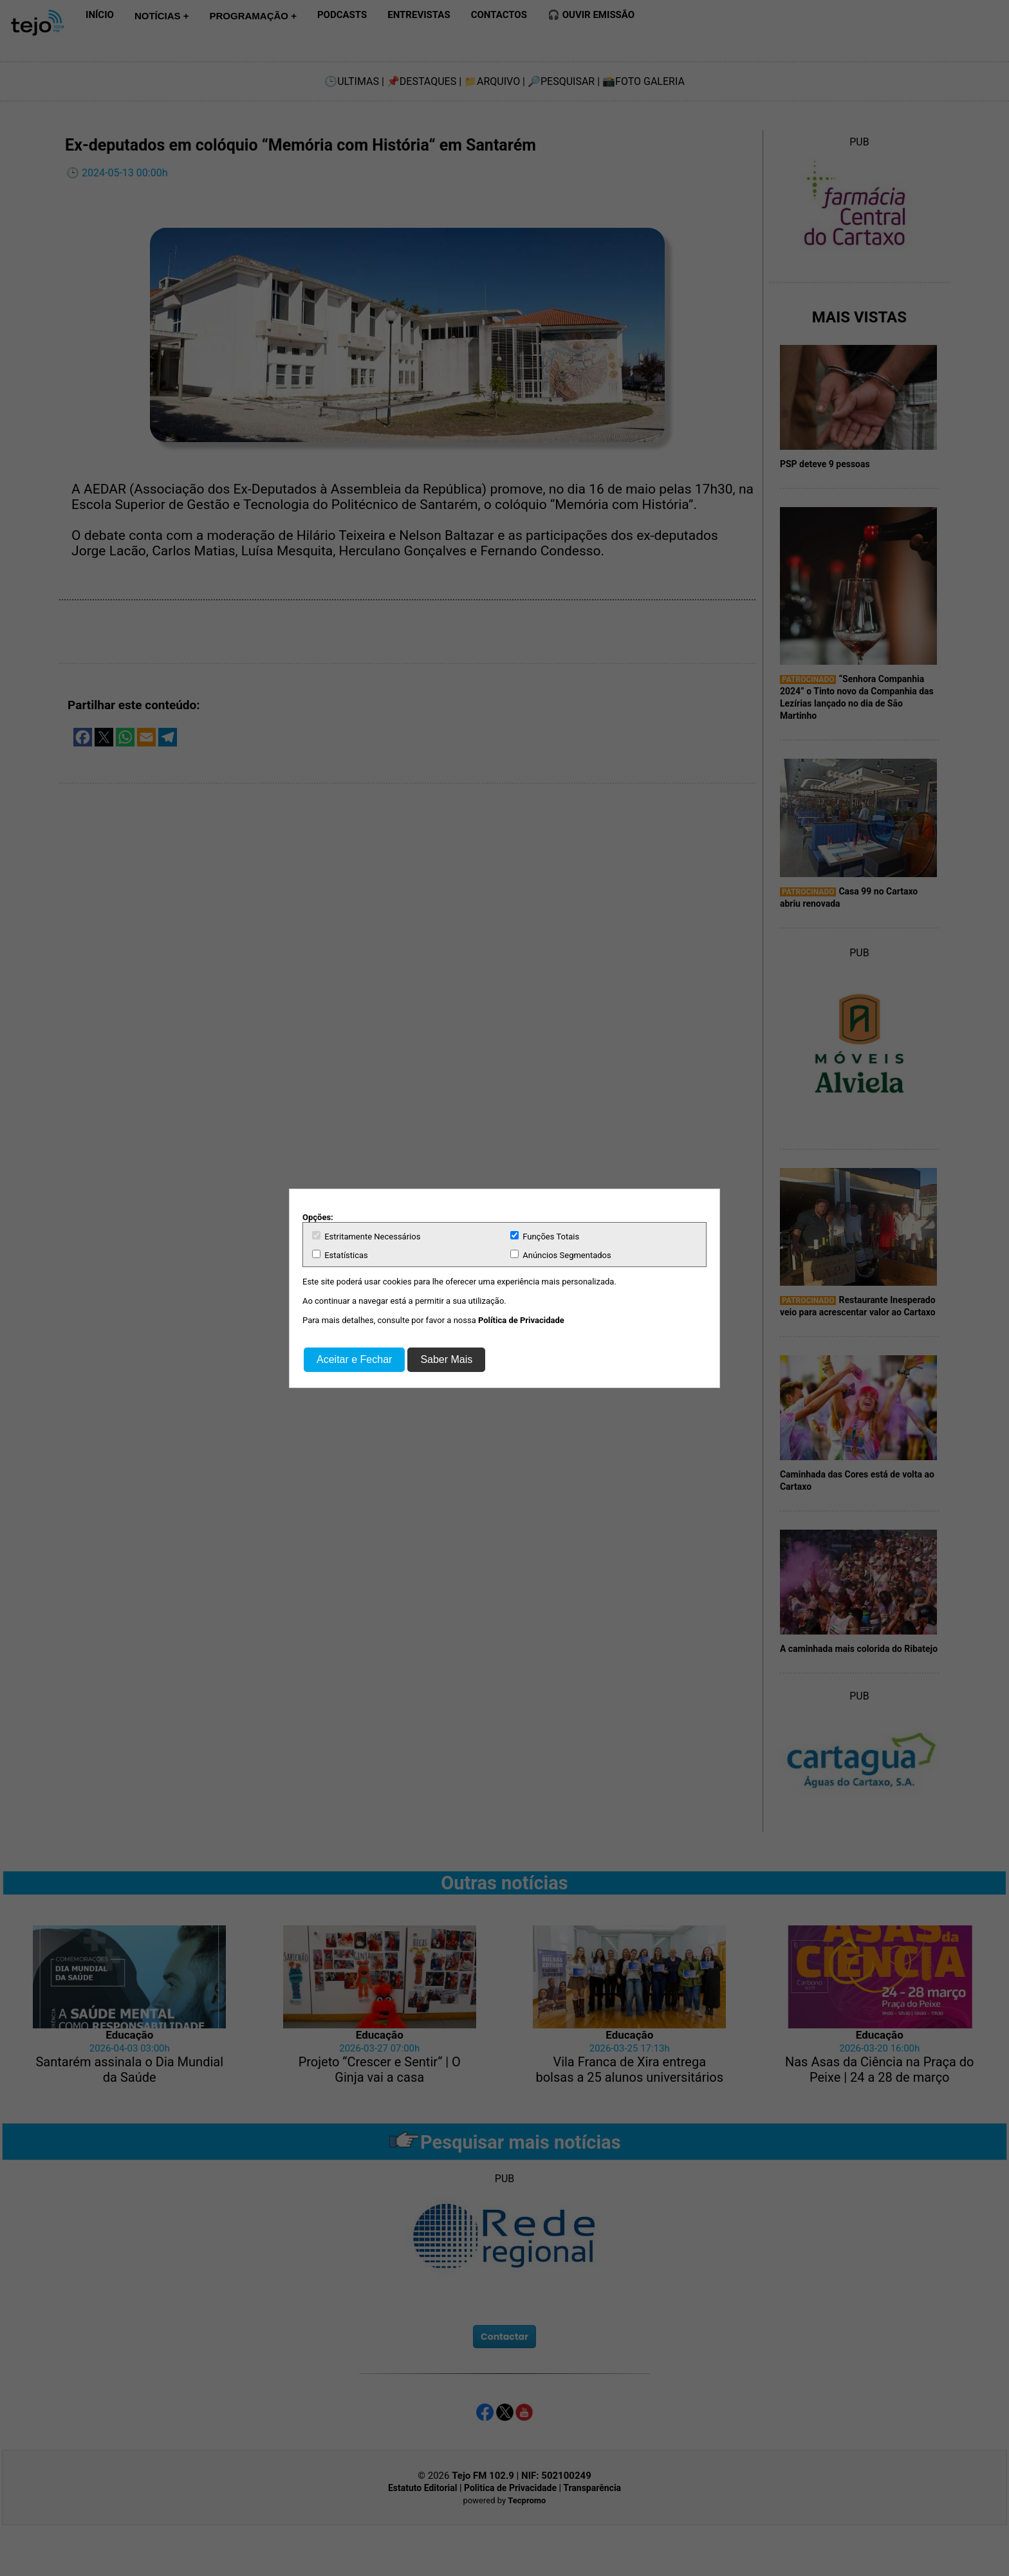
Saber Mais (446, 1359)
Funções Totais (544, 1236)
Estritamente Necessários (366, 1236)
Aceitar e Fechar (354, 1359)
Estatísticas (340, 1255)
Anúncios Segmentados (560, 1255)
